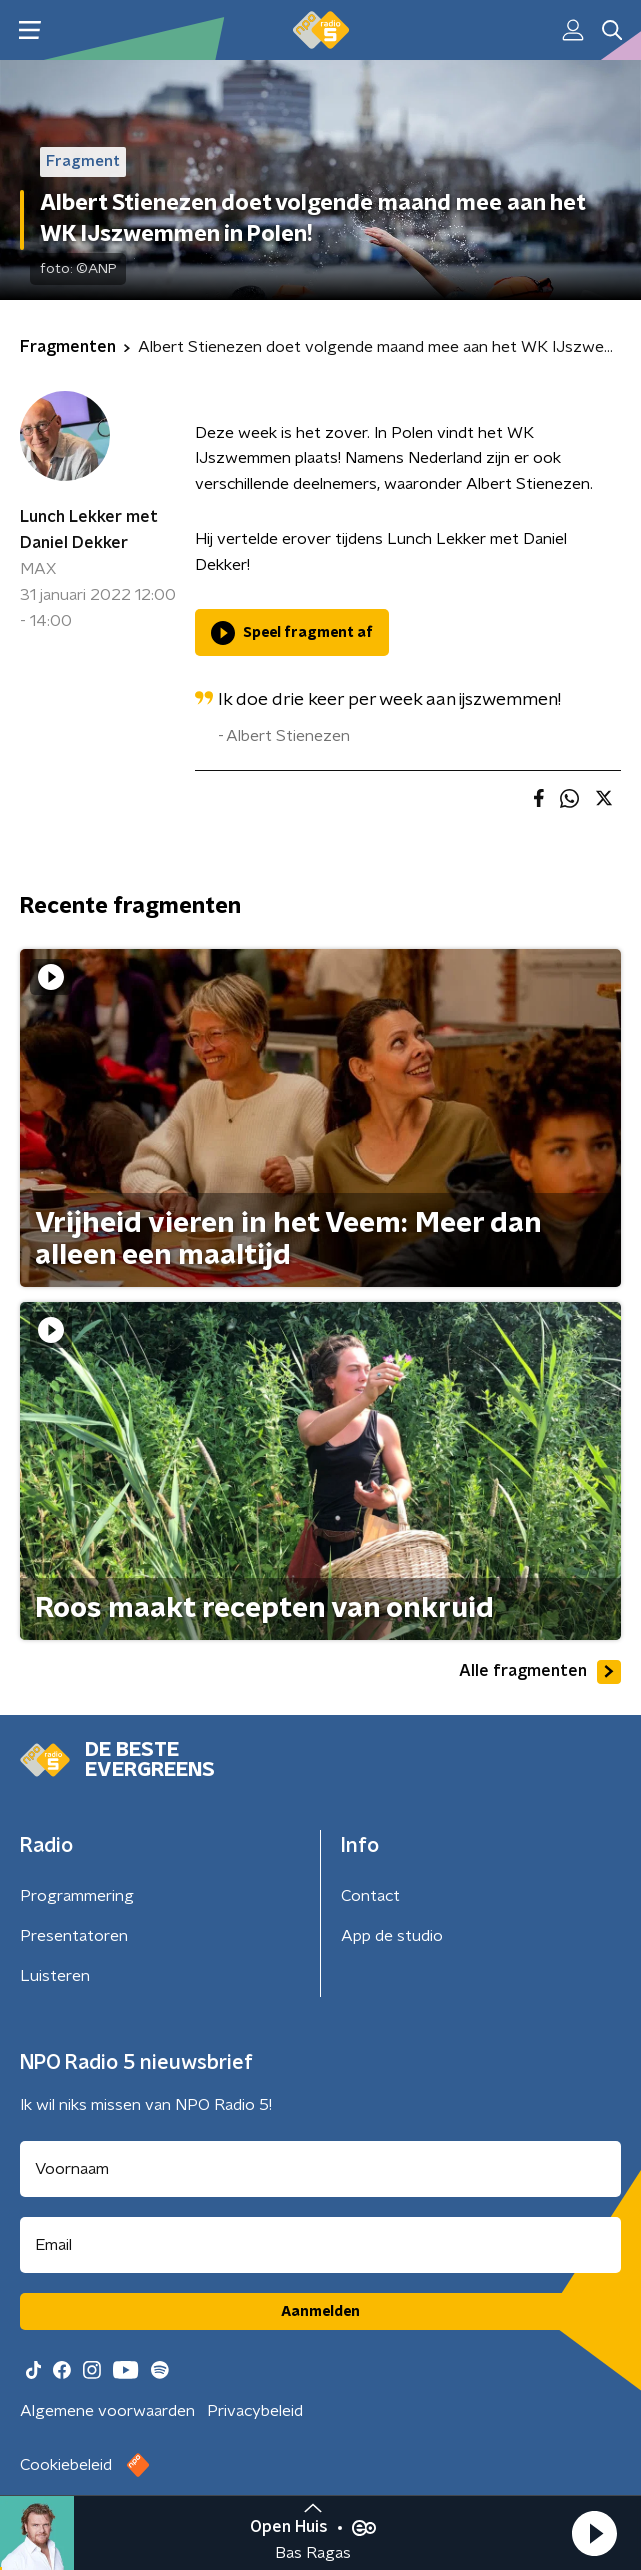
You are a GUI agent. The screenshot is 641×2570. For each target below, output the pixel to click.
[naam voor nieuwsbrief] (320, 2169)
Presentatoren (74, 1936)
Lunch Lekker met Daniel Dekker (89, 530)
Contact (370, 1896)
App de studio (392, 1936)
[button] (594, 2533)
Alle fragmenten (540, 1672)
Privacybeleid (255, 2411)
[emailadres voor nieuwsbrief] (320, 2245)
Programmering (77, 1896)
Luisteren (55, 1976)
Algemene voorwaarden (107, 2411)
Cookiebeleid (66, 2465)
